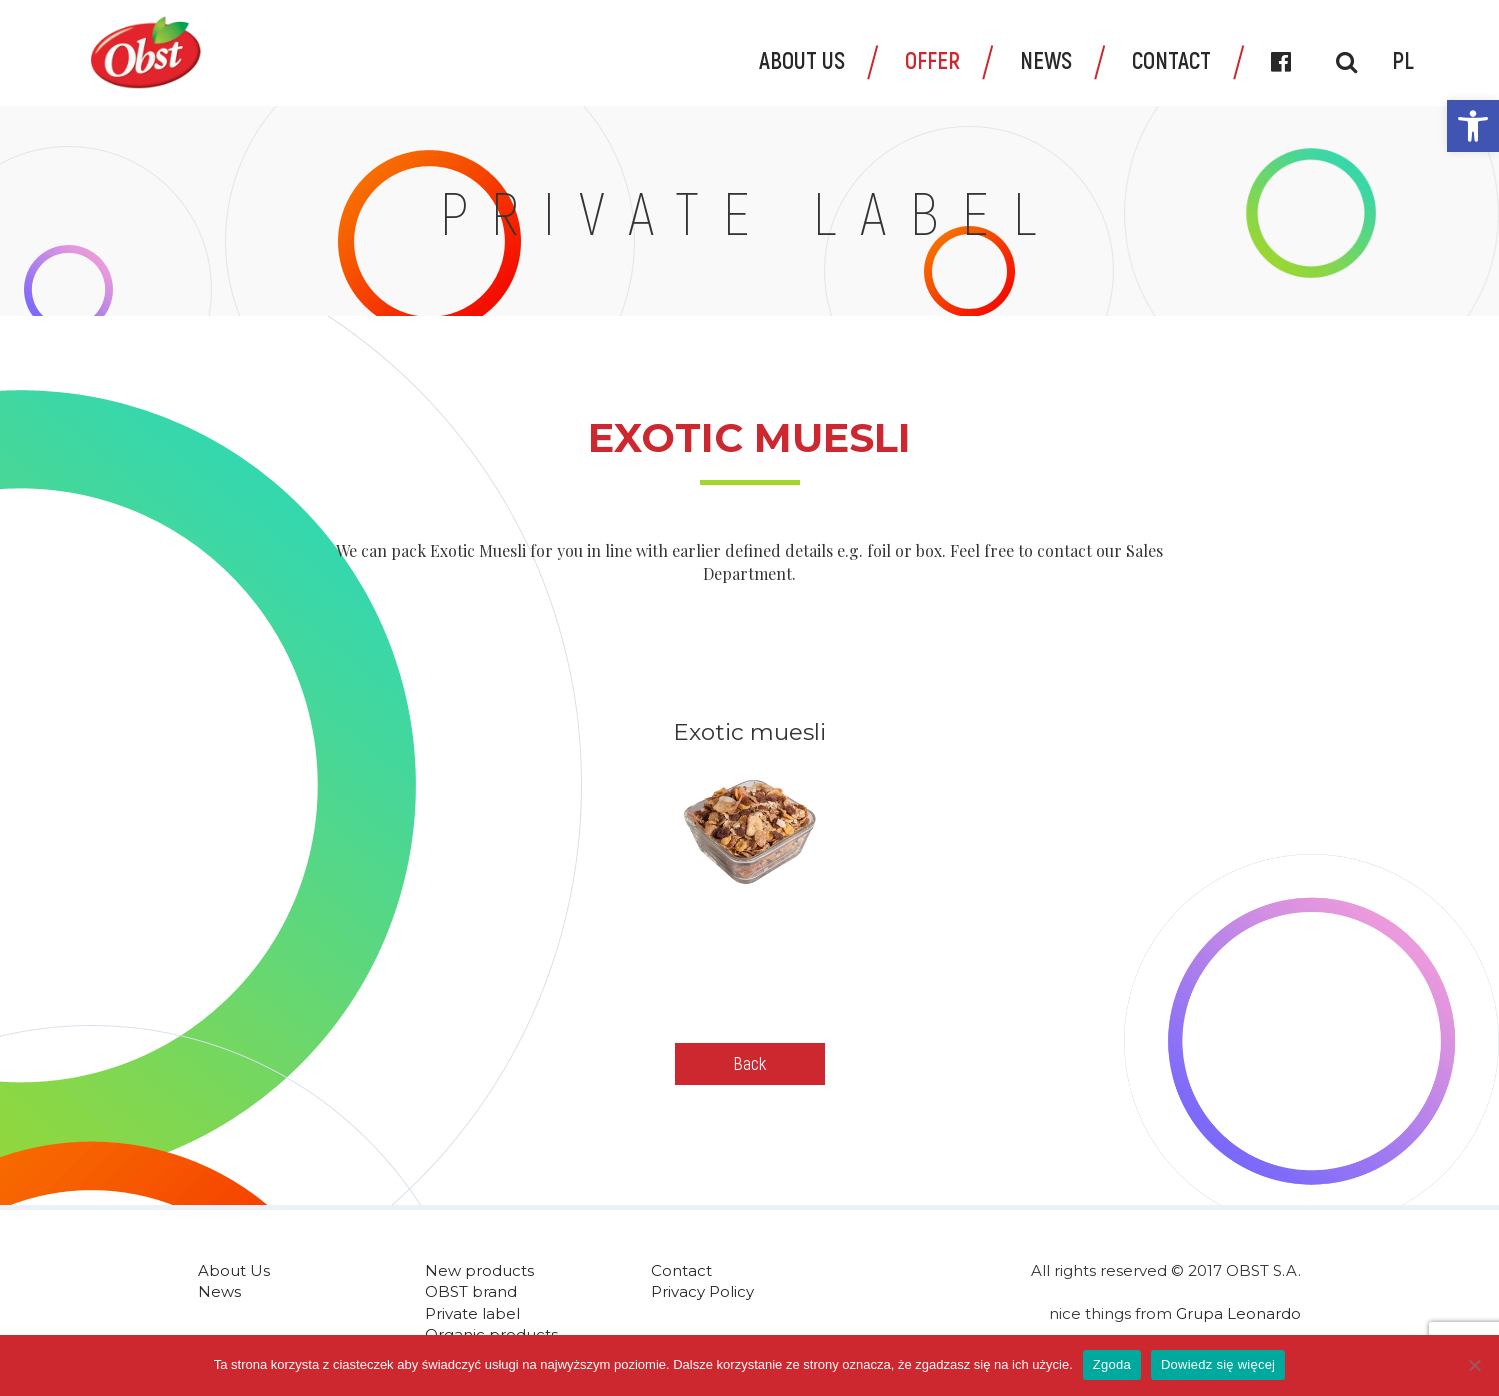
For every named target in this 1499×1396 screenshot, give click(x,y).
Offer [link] (932, 60)
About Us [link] (802, 60)
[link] (1473, 126)
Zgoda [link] (1112, 1364)
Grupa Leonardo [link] (1238, 1313)
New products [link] (479, 1270)
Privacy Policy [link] (702, 1291)
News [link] (1046, 60)
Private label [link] (472, 1313)
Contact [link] (1171, 60)
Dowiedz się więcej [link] (1218, 1364)
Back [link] (749, 1063)
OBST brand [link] (471, 1291)
